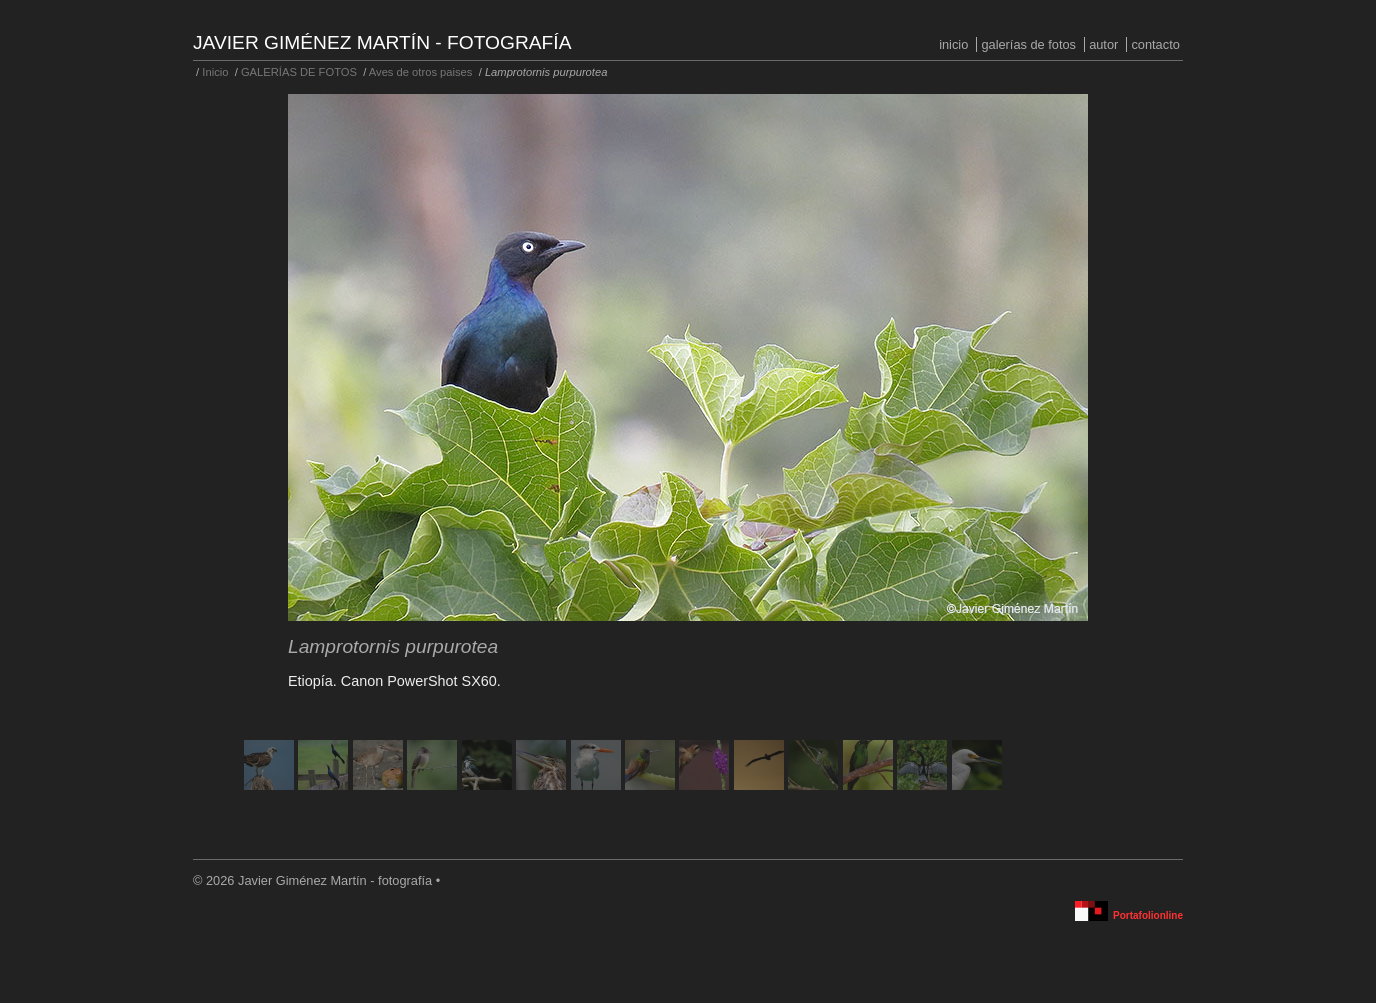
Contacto (1155, 44)
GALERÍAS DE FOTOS (1028, 44)
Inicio (953, 44)
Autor (1103, 44)
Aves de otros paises (421, 72)
